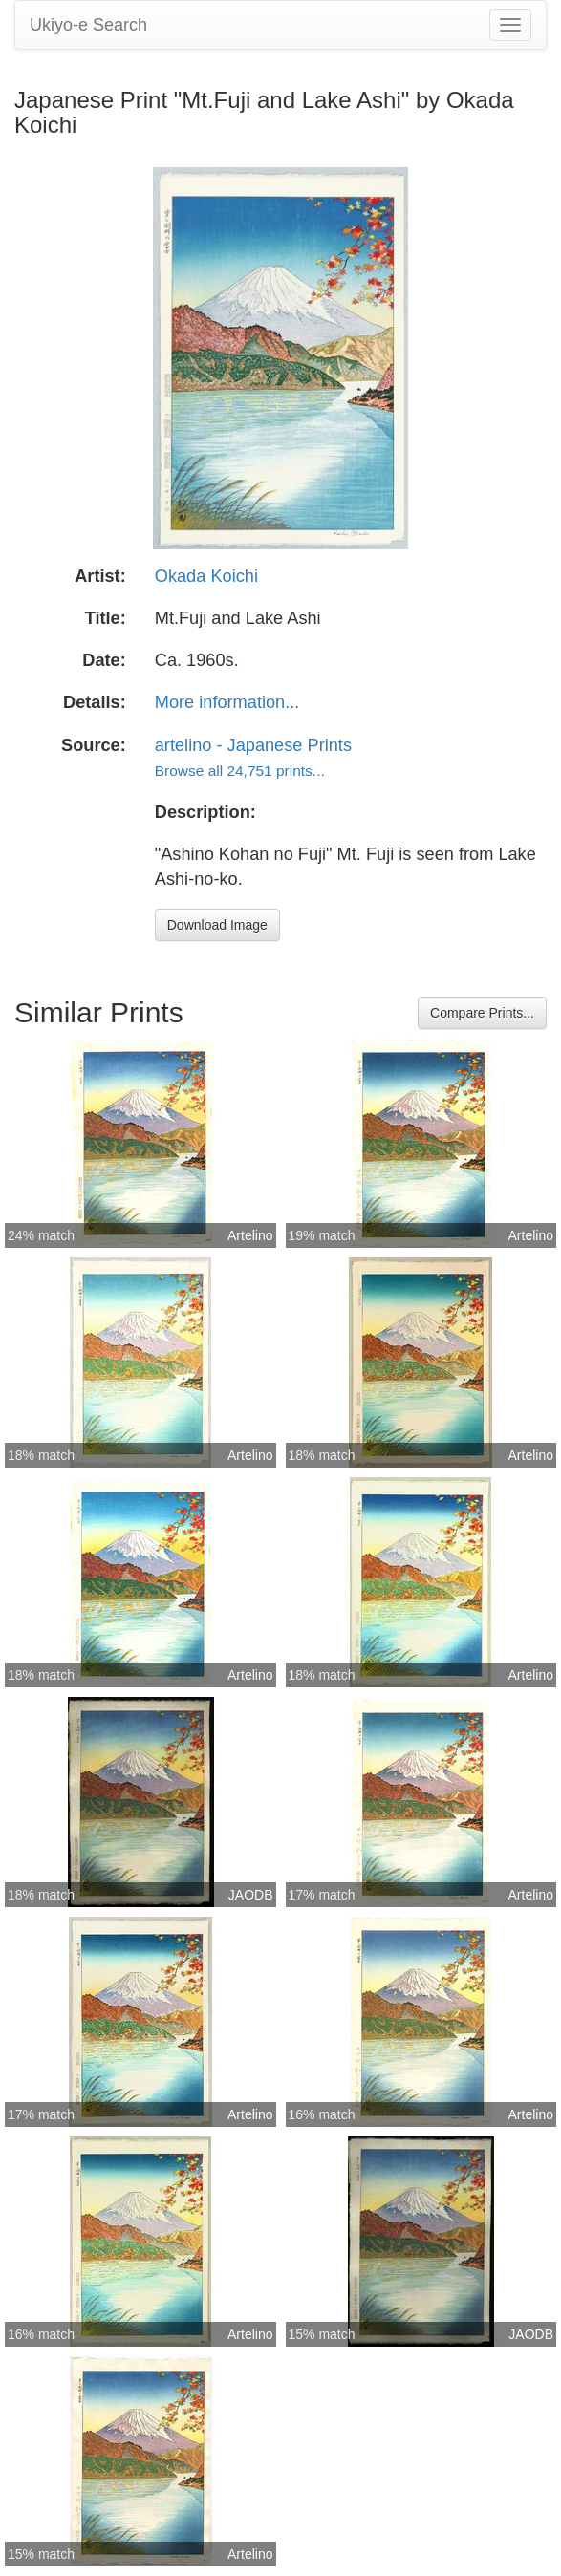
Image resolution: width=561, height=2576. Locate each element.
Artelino (249, 1235)
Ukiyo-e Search (88, 24)
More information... (227, 702)
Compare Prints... (482, 1012)
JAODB (250, 1894)
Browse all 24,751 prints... (240, 770)
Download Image (217, 925)
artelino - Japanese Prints (253, 745)
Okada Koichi (206, 576)
